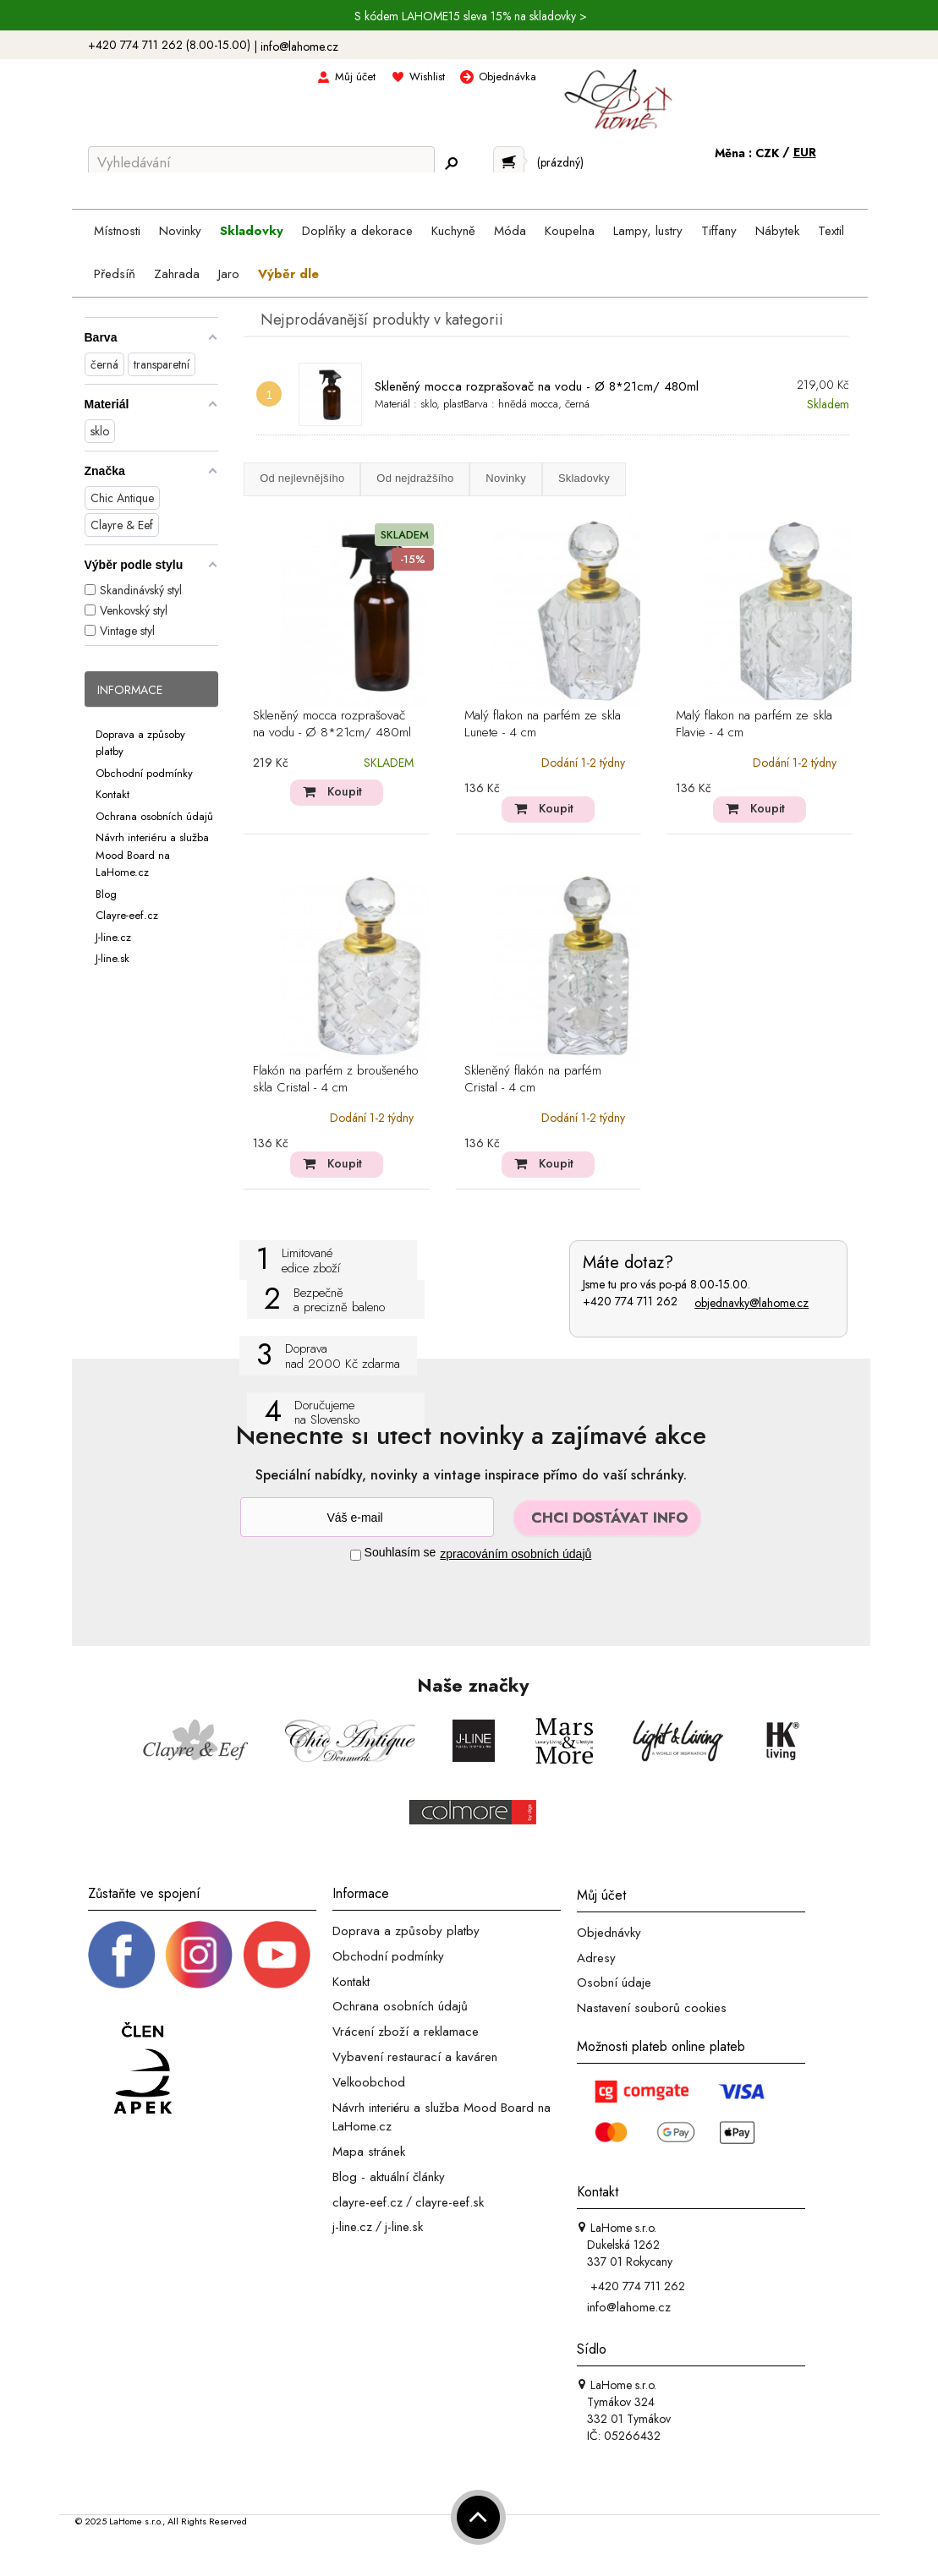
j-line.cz (352, 2227)
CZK (768, 153)
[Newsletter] (367, 1517)
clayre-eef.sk (449, 2201)
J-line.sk (112, 958)
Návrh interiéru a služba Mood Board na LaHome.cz (152, 854)
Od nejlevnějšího (302, 478)
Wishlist (427, 76)
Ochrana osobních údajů (154, 815)
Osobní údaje (614, 1982)
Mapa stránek (368, 2151)
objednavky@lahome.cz (751, 1302)
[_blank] (276, 1954)
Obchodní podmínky (144, 772)
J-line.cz (113, 936)
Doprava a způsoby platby (406, 1931)
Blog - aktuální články (388, 2177)
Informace (129, 689)
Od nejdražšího (414, 478)
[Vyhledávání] (261, 162)
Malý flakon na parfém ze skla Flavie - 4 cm (754, 724)
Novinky (505, 478)
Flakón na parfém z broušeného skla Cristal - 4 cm (336, 1080)
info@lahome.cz (299, 46)
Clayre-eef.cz (127, 915)
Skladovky (584, 478)
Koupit (344, 791)
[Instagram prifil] (199, 1954)
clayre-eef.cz (367, 2201)
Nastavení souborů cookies (652, 2008)
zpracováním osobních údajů (515, 1554)
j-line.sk (404, 2227)
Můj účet (355, 76)
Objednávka (507, 76)
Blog (106, 893)
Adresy (596, 1957)
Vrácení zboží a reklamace (405, 2031)
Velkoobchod (368, 2082)
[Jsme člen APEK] (143, 2069)
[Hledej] (452, 163)
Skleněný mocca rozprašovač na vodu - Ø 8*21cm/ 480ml (537, 386)
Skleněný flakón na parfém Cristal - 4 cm (532, 1080)
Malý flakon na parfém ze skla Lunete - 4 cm (542, 724)
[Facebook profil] (122, 1954)
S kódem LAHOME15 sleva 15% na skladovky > (470, 16)
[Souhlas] (355, 1555)
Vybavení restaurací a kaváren (414, 2057)
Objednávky (609, 1932)
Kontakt (112, 794)
